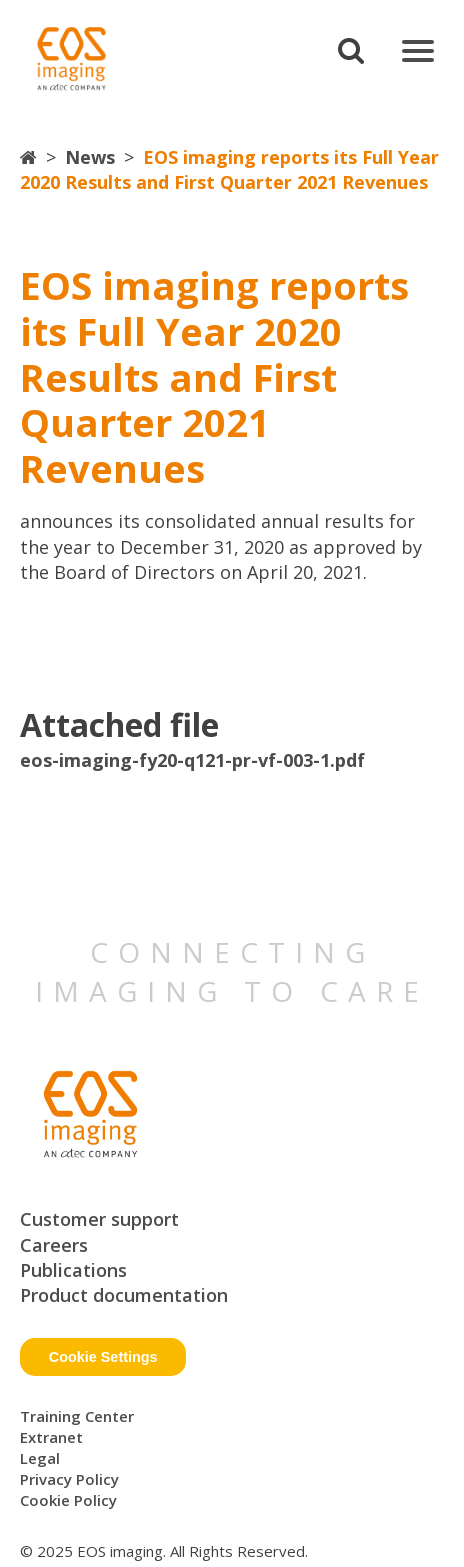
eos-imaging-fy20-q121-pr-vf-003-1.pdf (192, 760)
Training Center (77, 1416)
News (90, 157)
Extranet (51, 1437)
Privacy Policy (69, 1479)
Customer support (99, 1219)
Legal (40, 1458)
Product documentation (124, 1295)
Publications (73, 1270)
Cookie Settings (103, 1357)
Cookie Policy (68, 1500)
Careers (54, 1245)
